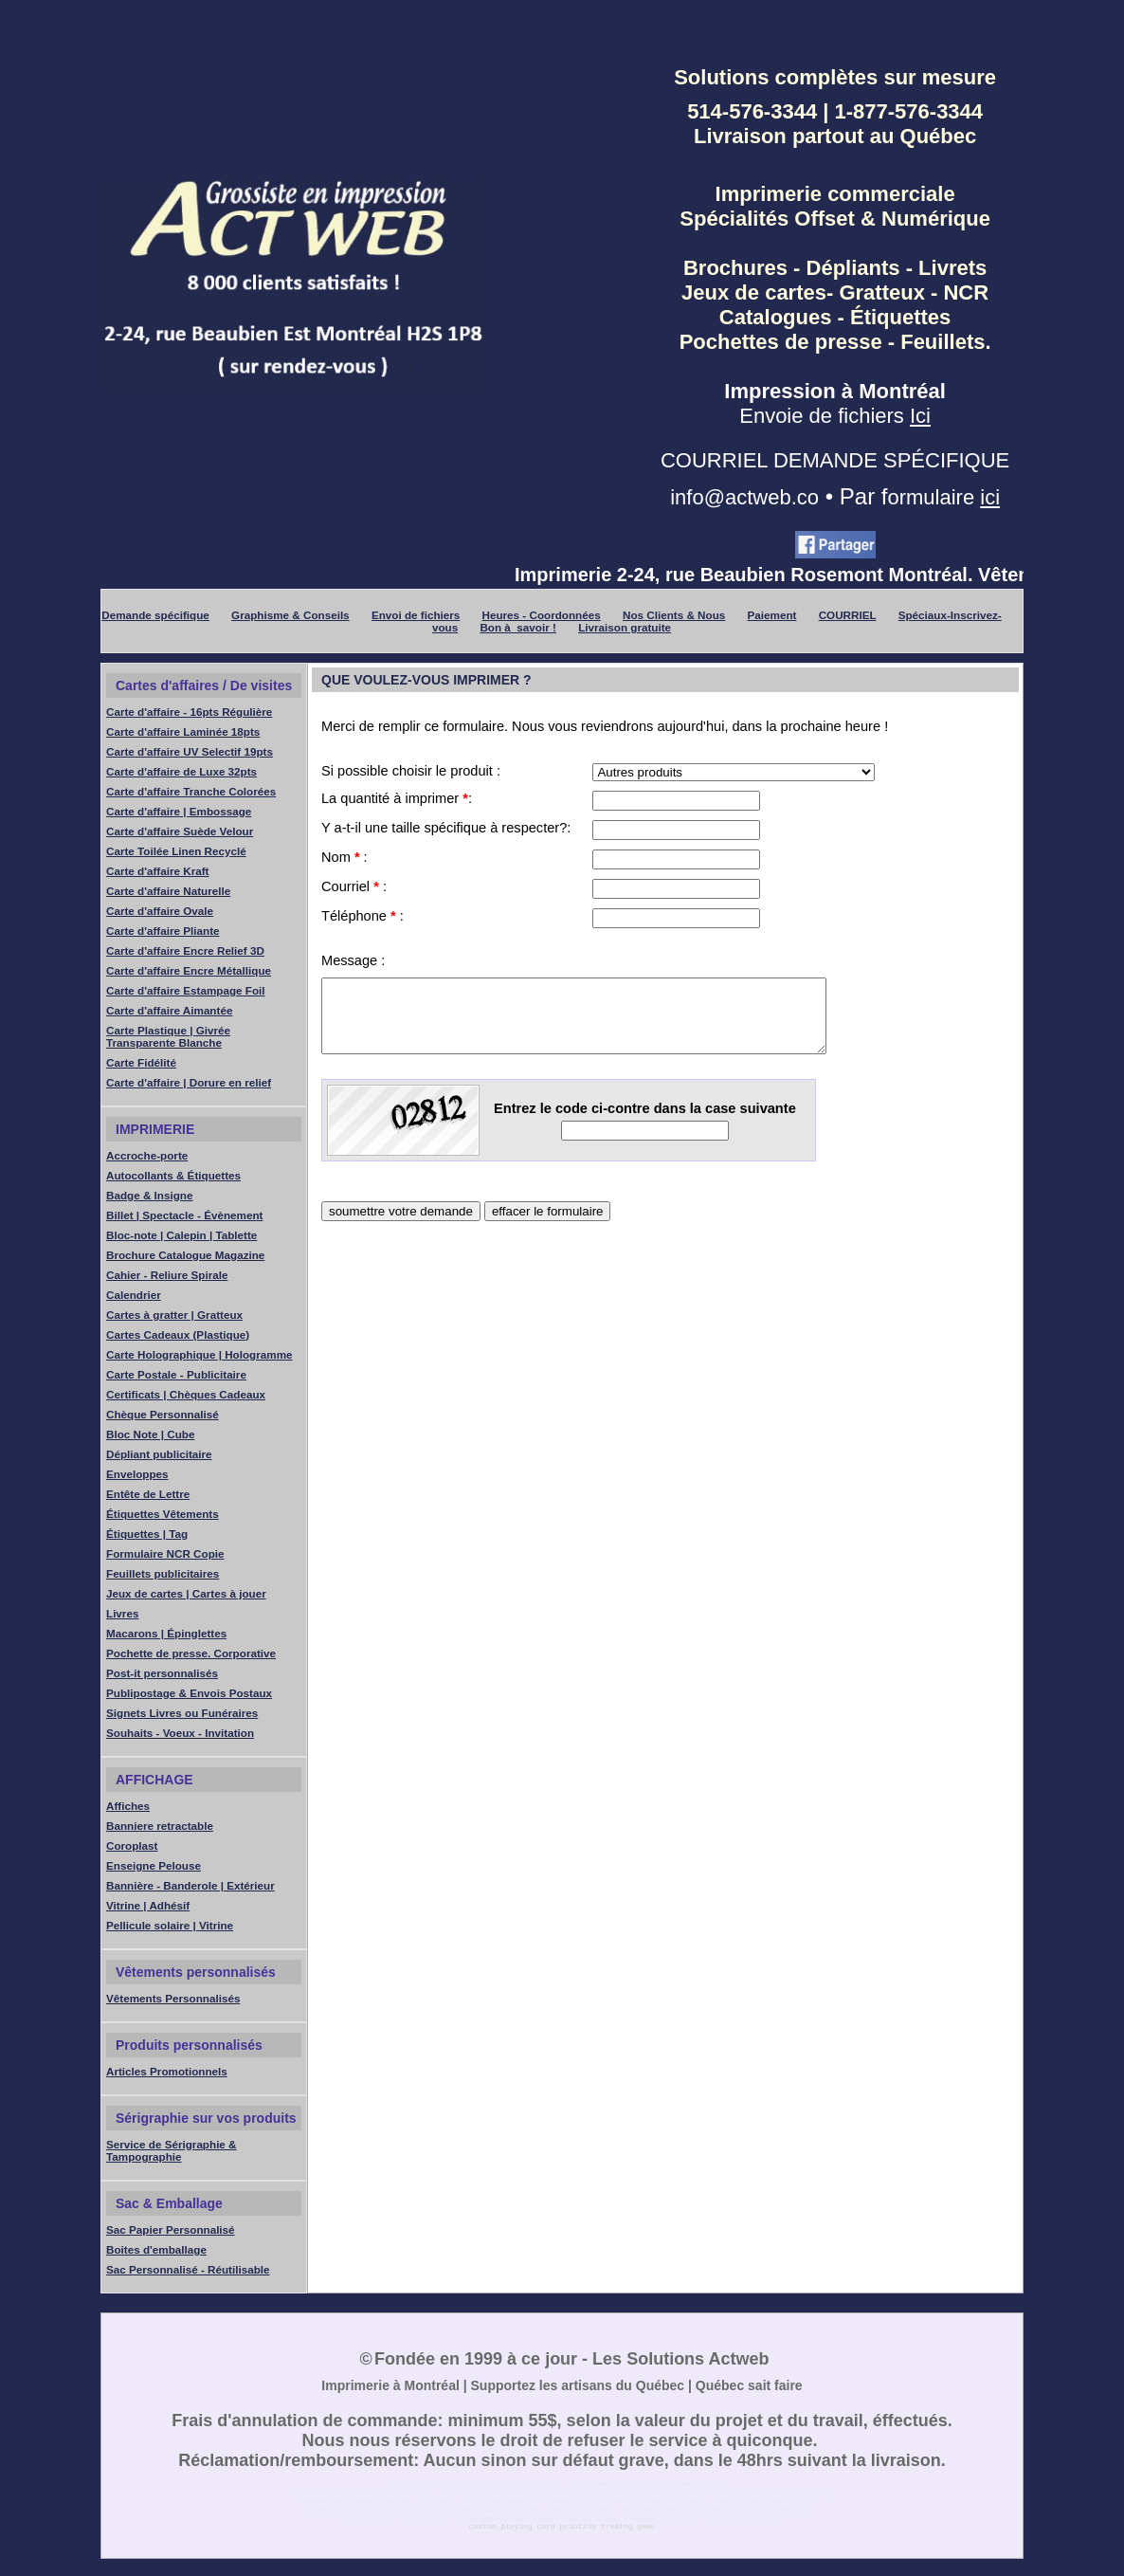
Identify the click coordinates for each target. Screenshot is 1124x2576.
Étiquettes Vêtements (162, 1517)
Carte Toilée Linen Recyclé (176, 855)
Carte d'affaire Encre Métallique (188, 974)
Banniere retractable (159, 1829)
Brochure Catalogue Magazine (185, 1258)
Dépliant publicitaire (159, 1458)
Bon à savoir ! (517, 631)
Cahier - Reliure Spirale (166, 1278)
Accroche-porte (147, 1159)
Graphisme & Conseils (290, 618)
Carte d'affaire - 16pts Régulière (189, 715)
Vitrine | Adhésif (148, 1909)
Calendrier (133, 1298)
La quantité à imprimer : (396, 802)
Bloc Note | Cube (150, 1438)
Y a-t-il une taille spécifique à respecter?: (446, 831)
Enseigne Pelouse (153, 1869)
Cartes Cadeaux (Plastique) (177, 1338)
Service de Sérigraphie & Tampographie (171, 2154)
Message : (353, 964)
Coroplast (131, 1849)
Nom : (344, 860)
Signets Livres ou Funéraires (182, 1716)
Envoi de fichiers (416, 618)
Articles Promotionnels (166, 2075)
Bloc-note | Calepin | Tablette (181, 1239)
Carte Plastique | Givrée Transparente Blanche (168, 1040)
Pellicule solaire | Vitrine (169, 1929)
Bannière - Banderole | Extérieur (190, 1889)
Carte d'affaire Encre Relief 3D (185, 954)
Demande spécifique (155, 618)
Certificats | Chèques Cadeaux (185, 1398)
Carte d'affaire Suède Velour (179, 835)
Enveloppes (137, 1477)
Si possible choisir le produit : (410, 774)
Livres (122, 1617)
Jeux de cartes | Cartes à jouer (186, 1597)
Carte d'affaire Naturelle (168, 894)
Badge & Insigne (149, 1199)
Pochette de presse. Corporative (191, 1657)
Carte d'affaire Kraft (157, 874)
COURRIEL (848, 618)
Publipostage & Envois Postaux (189, 1696)
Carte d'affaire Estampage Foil (185, 994)
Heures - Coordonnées (541, 618)
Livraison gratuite (624, 631)
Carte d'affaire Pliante (163, 934)
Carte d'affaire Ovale (159, 914)
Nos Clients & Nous (674, 618)
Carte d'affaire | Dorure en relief (188, 1086)
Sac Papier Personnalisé (170, 2233)
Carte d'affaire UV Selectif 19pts (189, 755)
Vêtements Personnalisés (173, 2002)
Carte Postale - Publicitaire (176, 1378)
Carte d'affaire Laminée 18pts (183, 735)
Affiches (128, 1809)
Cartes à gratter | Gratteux (174, 1318)
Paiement (772, 618)
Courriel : (354, 890)
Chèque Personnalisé (162, 1418)
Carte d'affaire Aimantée (169, 1014)
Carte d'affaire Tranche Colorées (191, 795)
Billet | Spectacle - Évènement (184, 1219)
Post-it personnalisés (162, 1677)
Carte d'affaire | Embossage (178, 815)
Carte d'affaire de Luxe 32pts (181, 775)
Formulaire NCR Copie (165, 1557)
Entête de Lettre (148, 1497)
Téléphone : (362, 919)
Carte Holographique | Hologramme (199, 1358)
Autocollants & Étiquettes (173, 1179)
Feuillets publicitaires (162, 1577)
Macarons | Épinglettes (166, 1637)
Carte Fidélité (141, 1066)
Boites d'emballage (156, 2253)
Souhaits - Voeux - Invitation (180, 1736)
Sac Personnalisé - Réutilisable (188, 2273)
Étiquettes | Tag (147, 1537)
